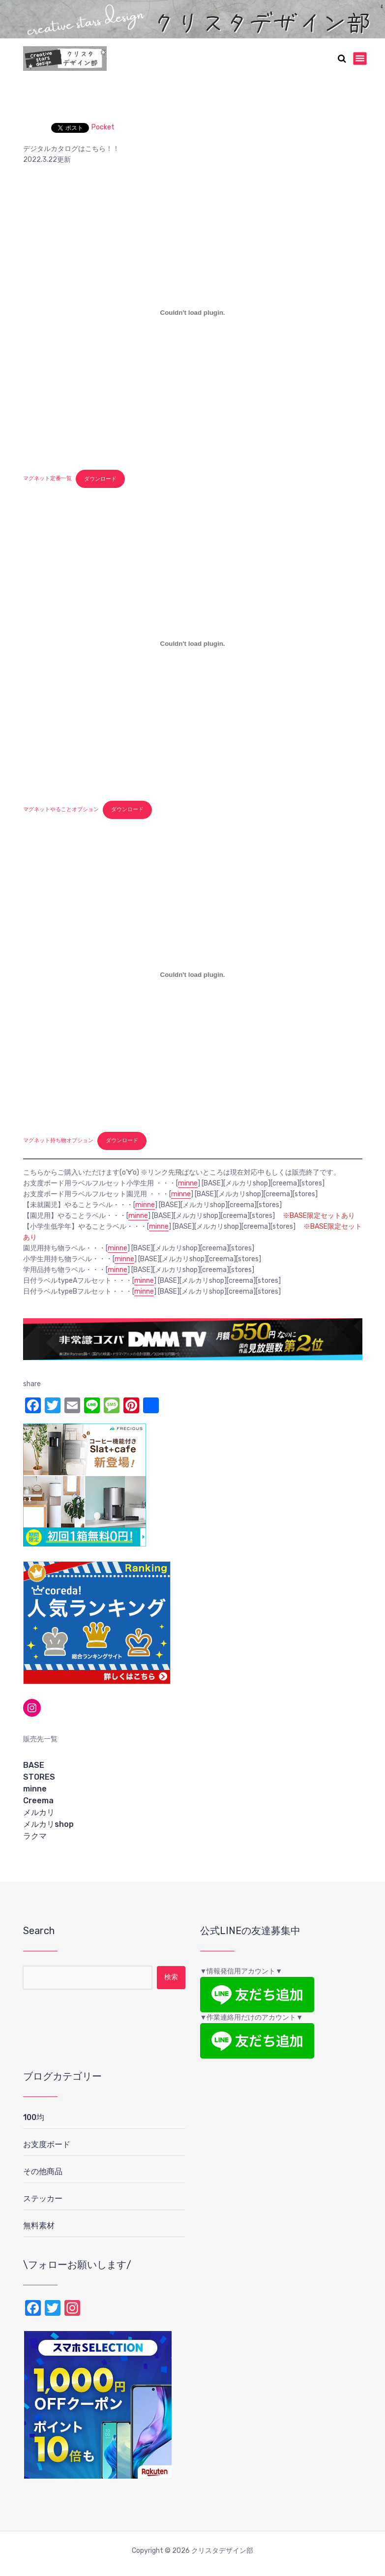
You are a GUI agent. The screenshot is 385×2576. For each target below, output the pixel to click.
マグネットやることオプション (61, 809)
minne (188, 1183)
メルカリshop (48, 1824)
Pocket (103, 127)
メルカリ (39, 1812)
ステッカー (42, 2198)
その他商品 (42, 2171)
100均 (33, 2117)
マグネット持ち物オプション (58, 1140)
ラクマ (35, 1836)
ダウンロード (100, 479)
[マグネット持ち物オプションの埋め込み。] (192, 974)
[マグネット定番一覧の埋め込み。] (192, 312)
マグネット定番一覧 (47, 479)
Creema (38, 1800)
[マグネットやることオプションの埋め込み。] (192, 643)
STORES (39, 1777)
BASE (33, 1765)
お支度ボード (46, 2144)
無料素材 (39, 2225)
